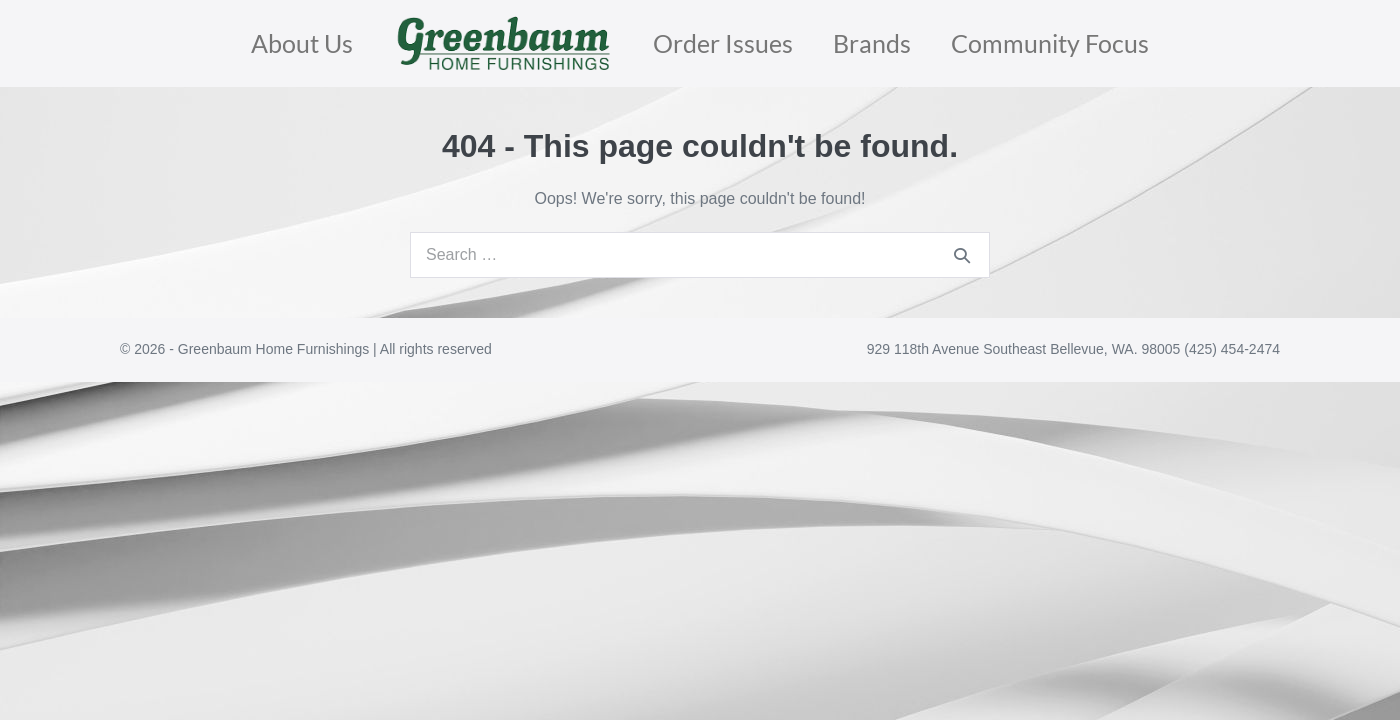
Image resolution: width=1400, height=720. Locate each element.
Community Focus (1050, 43)
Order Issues (723, 43)
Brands (872, 43)
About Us (302, 43)
